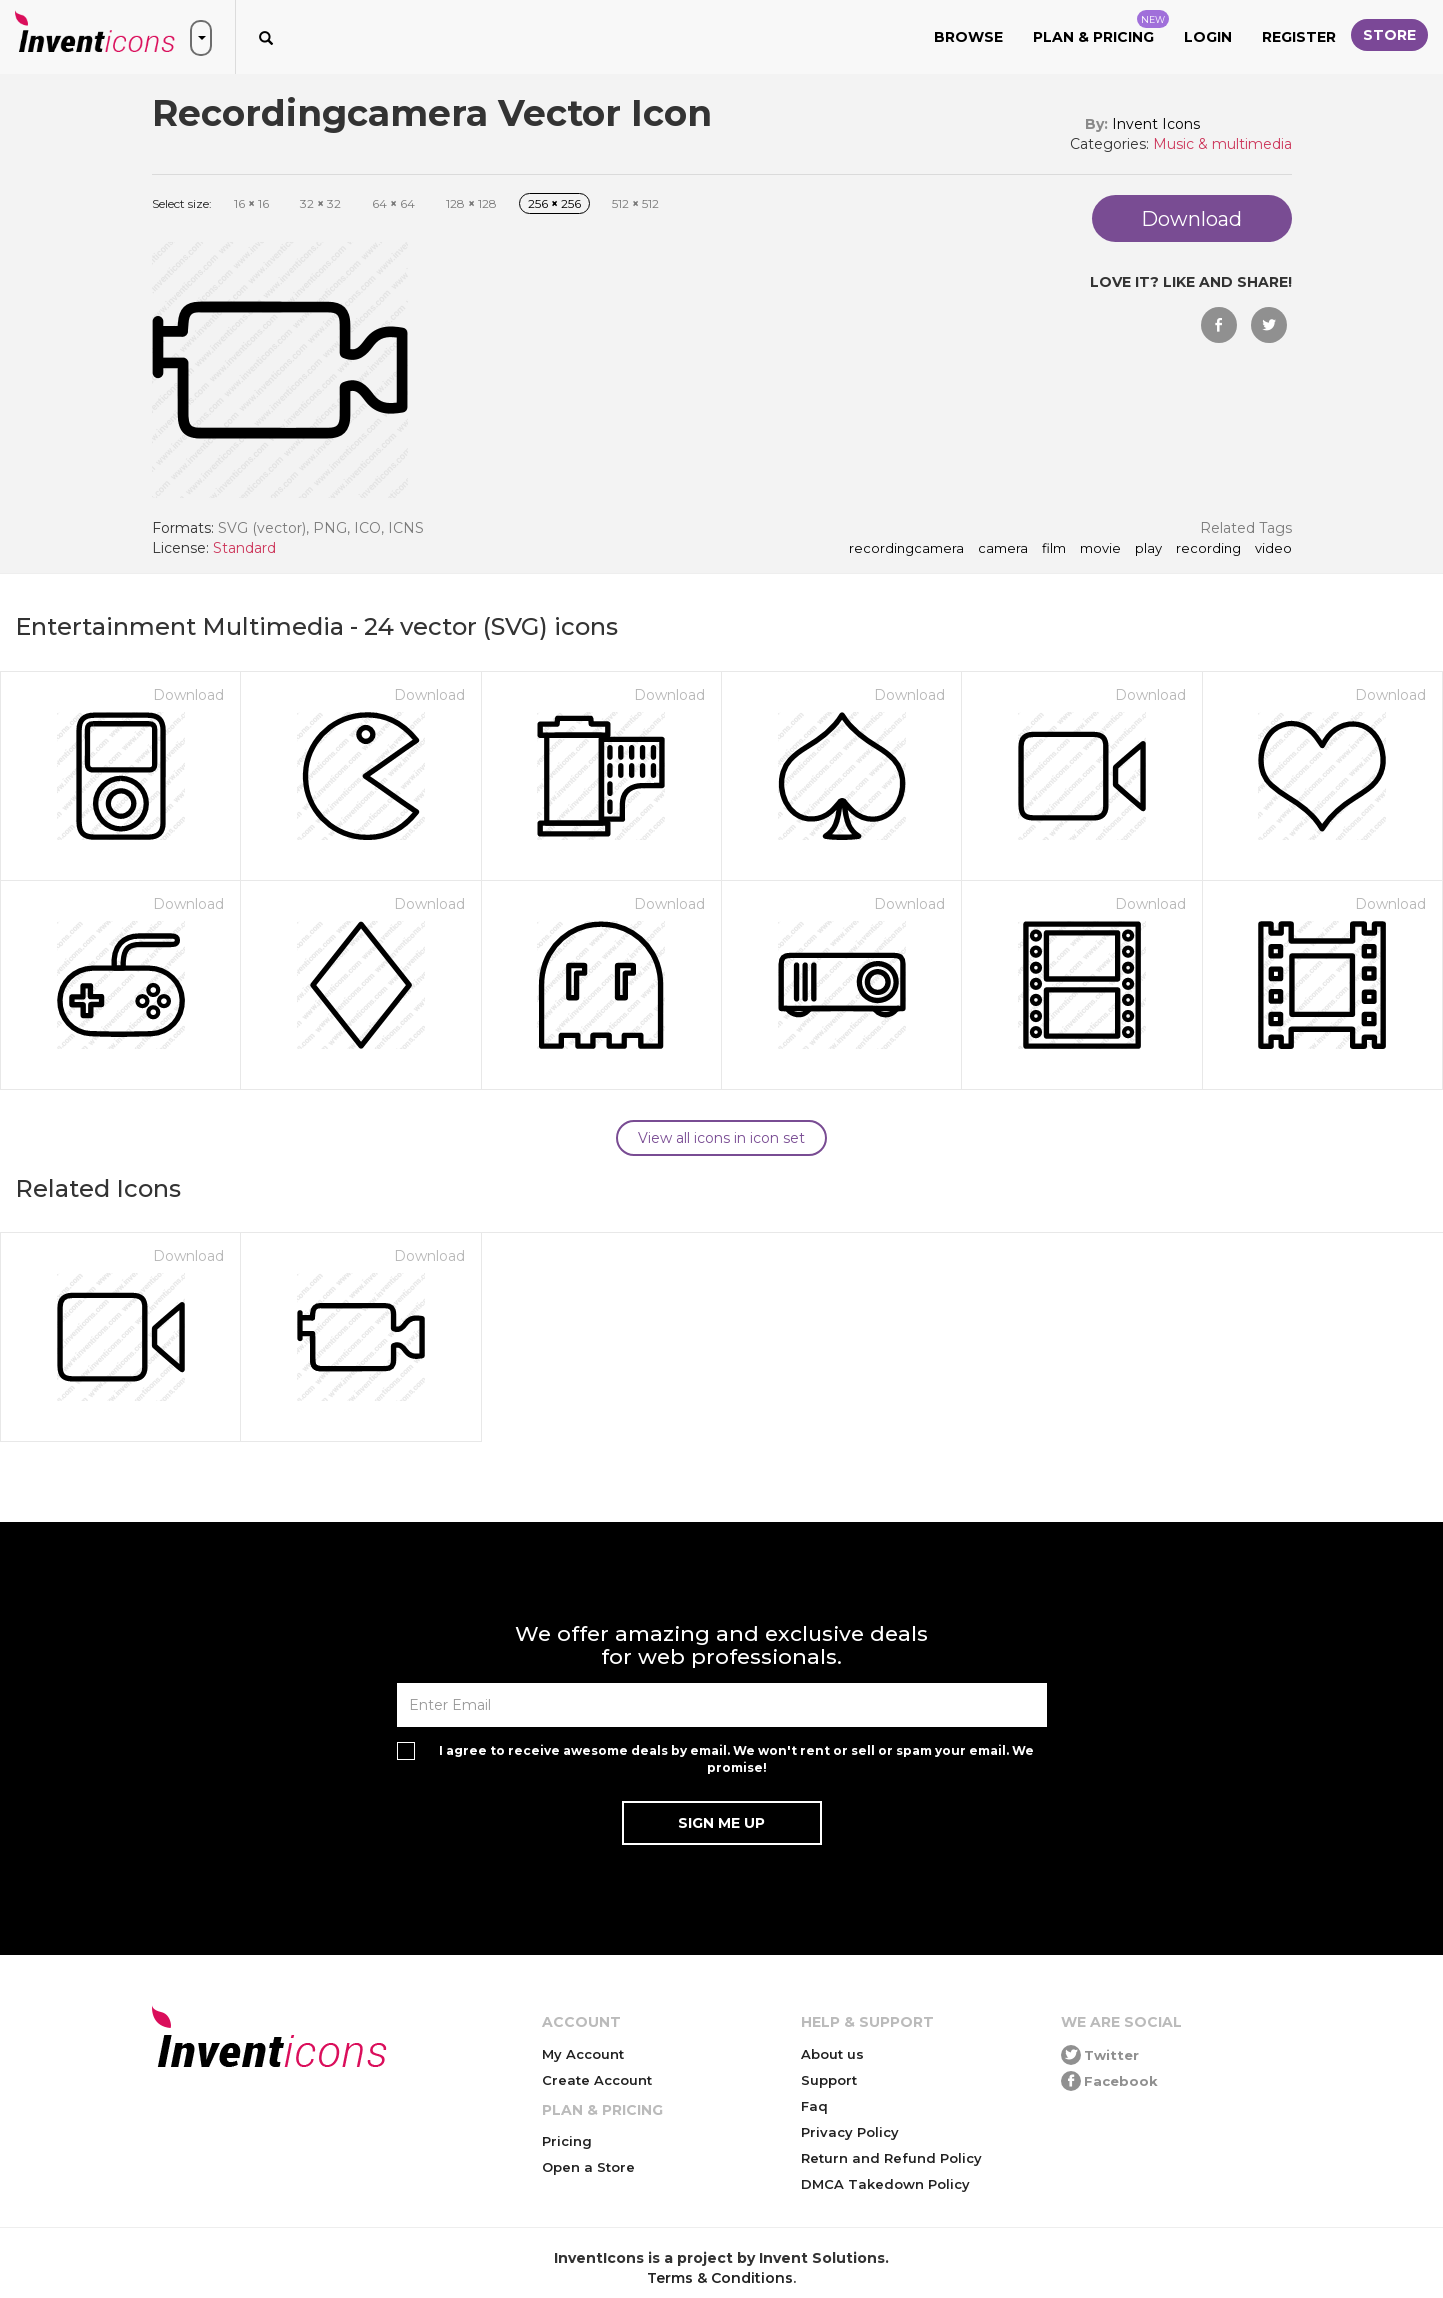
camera (1003, 549)
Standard (244, 548)
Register (1299, 37)
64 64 (393, 203)
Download (188, 695)
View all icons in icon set (721, 1138)
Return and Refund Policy (891, 2158)
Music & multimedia (1222, 144)
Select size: (182, 203)
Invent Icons (1156, 124)
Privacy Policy (850, 2132)
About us (832, 2054)
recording (1208, 549)
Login (1208, 37)
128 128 (471, 203)
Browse (968, 37)
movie (1100, 549)
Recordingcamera (906, 549)
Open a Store (588, 2167)
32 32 (320, 203)
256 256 (554, 203)
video (1273, 549)
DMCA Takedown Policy (885, 2184)
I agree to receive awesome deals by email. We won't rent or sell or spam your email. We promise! (736, 1759)
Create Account (597, 2080)
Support (829, 2080)
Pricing (567, 2141)
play (1148, 549)
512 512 (635, 203)
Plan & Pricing (1101, 28)
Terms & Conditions (720, 2278)
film (1054, 549)
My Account (583, 2054)
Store (1389, 35)
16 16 (251, 203)
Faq (814, 2106)
